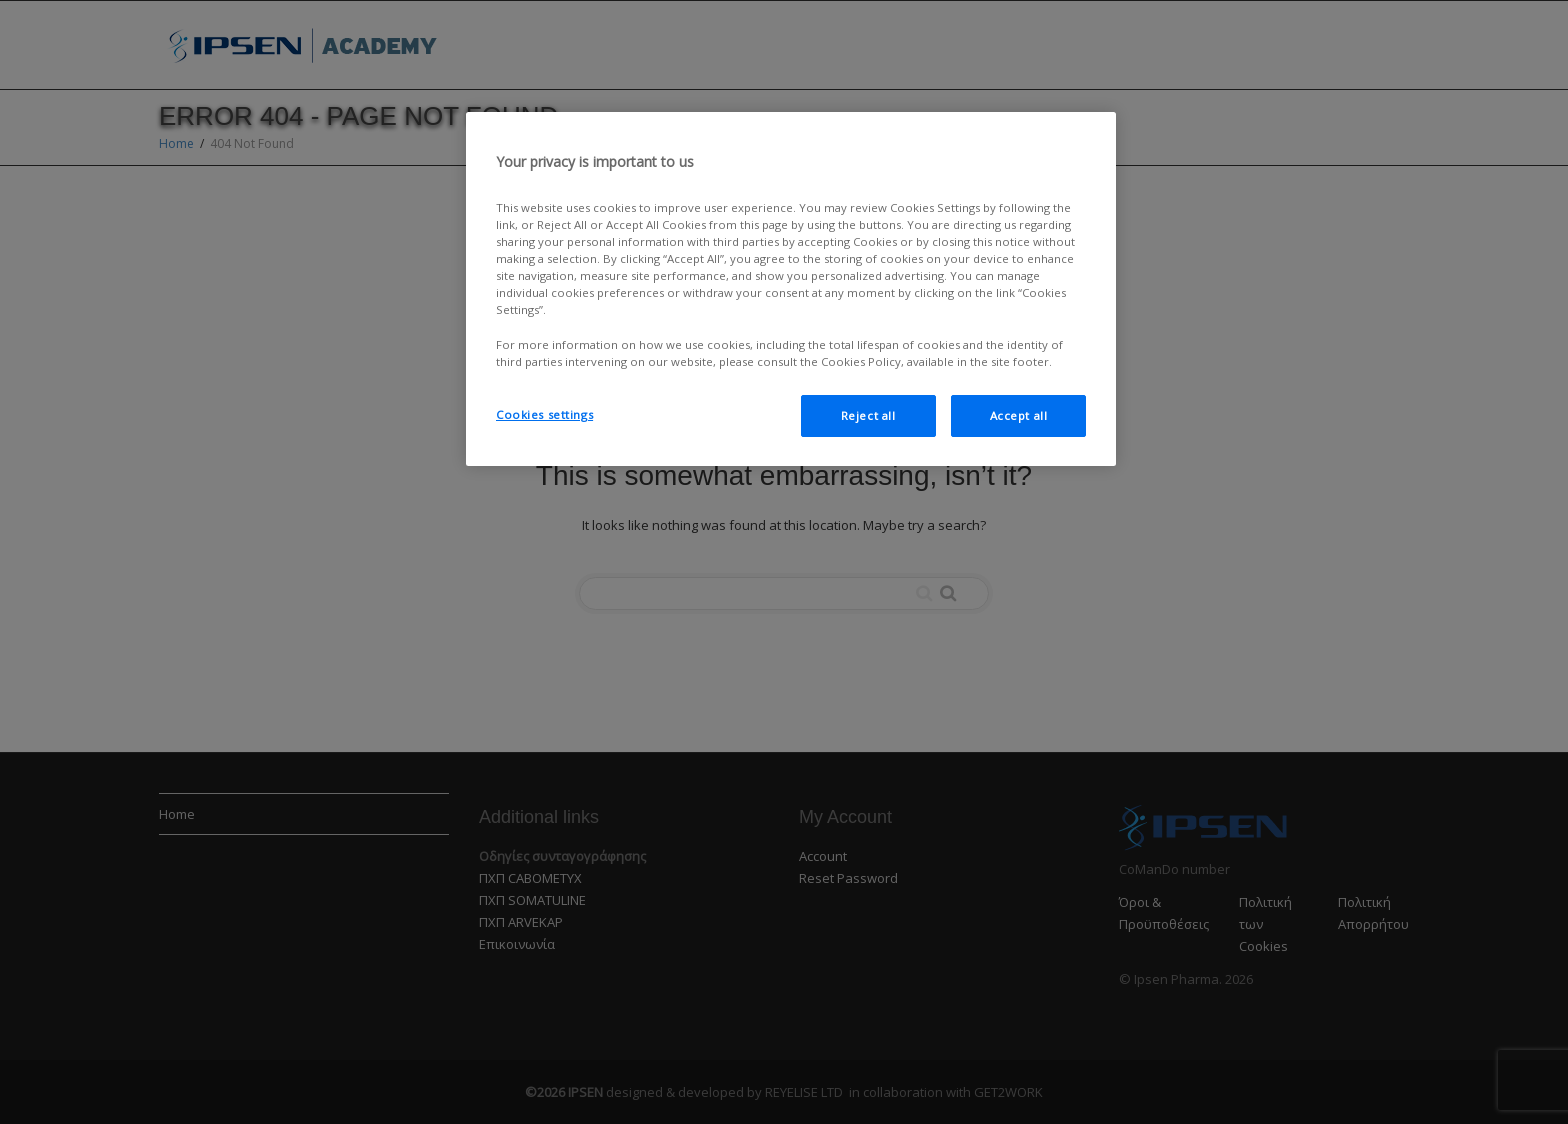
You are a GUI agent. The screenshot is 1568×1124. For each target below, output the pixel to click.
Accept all (1019, 415)
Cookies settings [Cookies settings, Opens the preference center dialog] (544, 414)
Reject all (868, 415)
